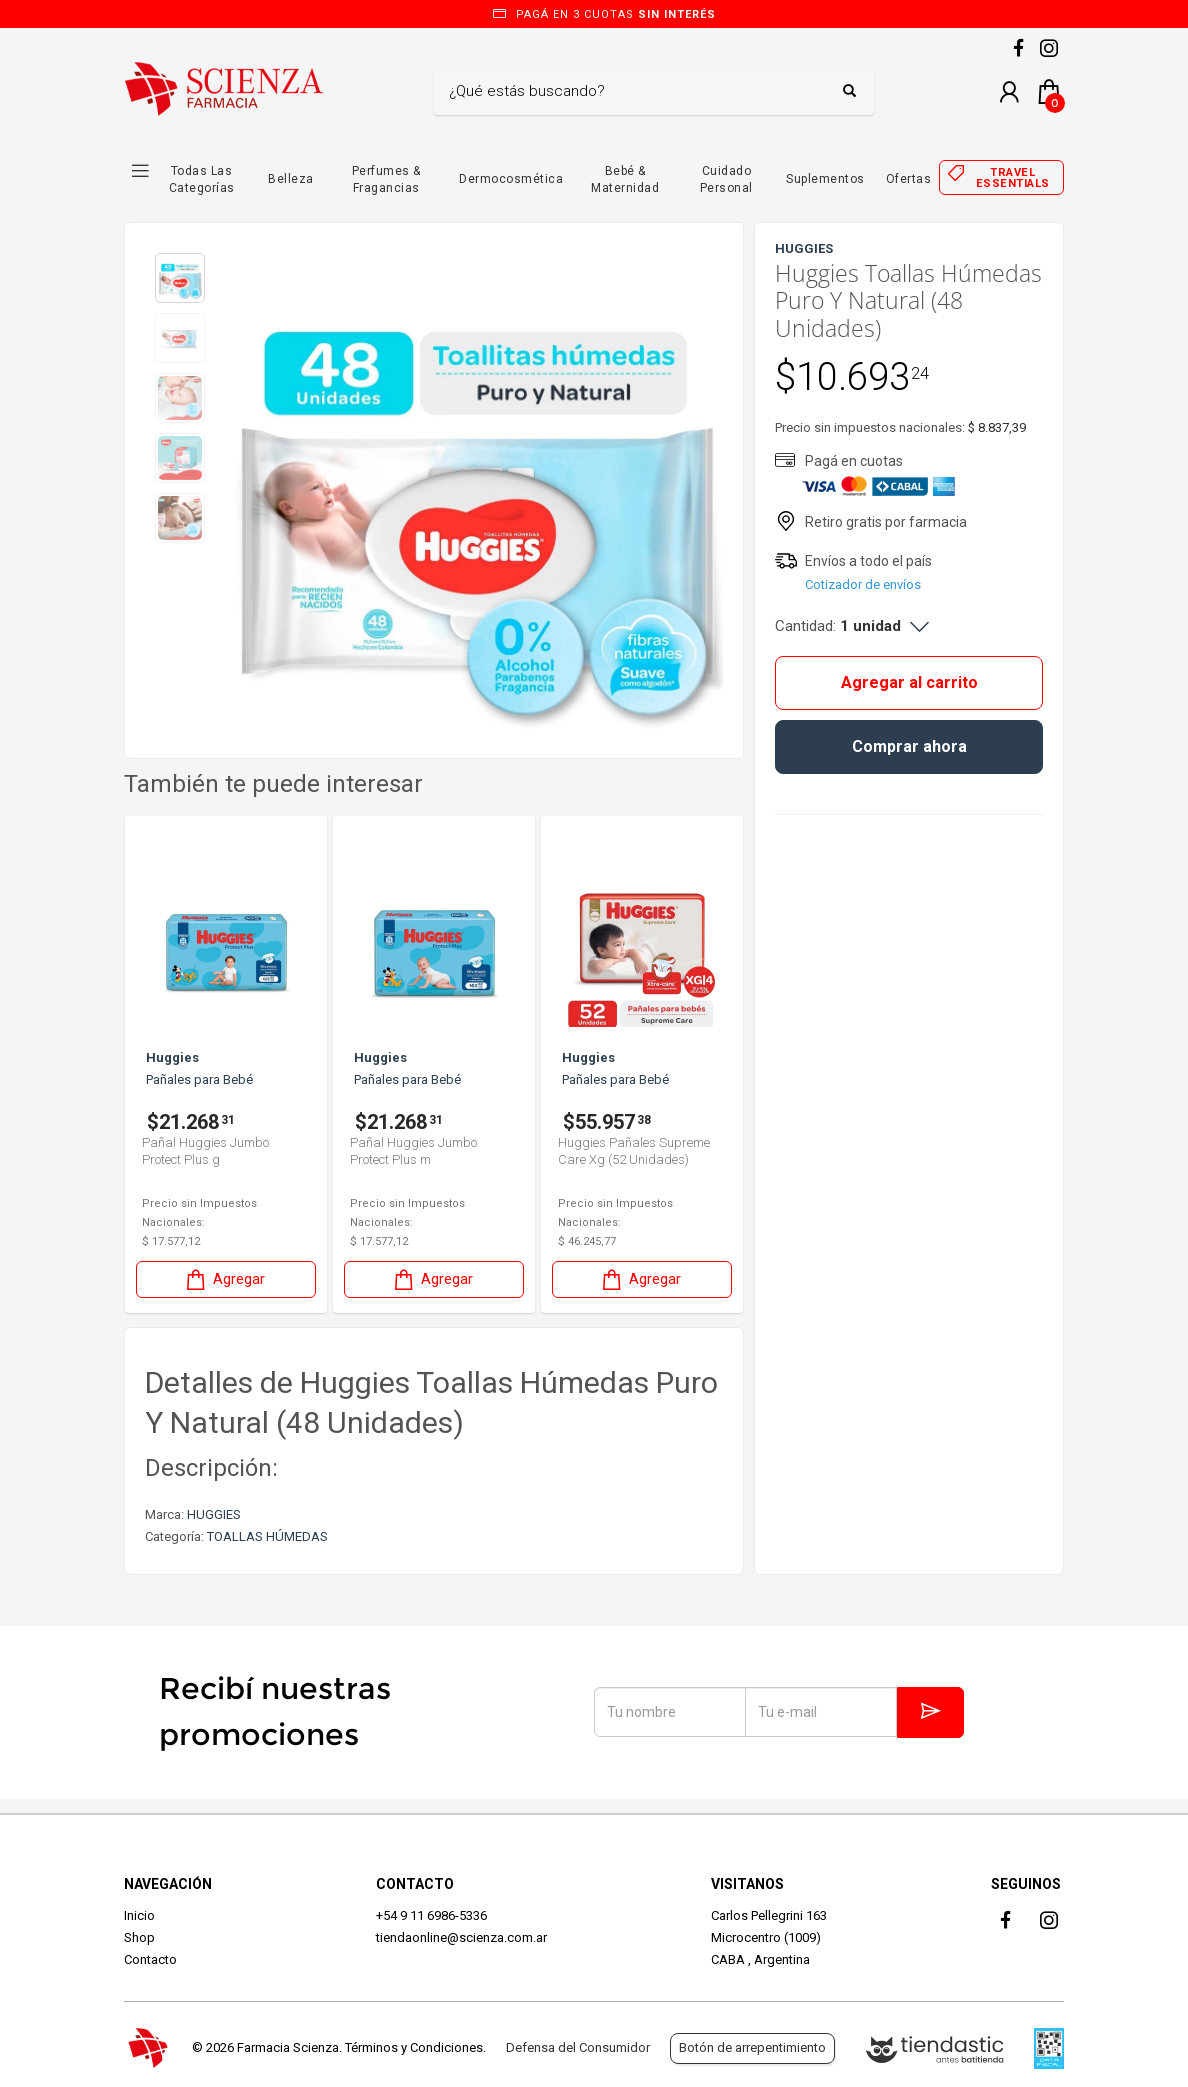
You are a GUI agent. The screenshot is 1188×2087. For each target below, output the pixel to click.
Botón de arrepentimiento (752, 2047)
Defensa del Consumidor (578, 2047)
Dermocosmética (511, 179)
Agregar (224, 1279)
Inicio (139, 1915)
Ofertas (909, 179)
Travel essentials (1013, 178)
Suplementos (825, 179)
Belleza (291, 179)
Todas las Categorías (202, 179)
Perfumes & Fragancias (386, 179)
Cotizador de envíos (863, 584)
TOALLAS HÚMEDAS (267, 1536)
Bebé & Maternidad (625, 179)
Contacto (150, 1959)
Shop (139, 1937)
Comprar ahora (909, 746)
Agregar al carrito (909, 682)
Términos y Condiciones (414, 2047)
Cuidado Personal (726, 179)
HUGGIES (214, 1514)
